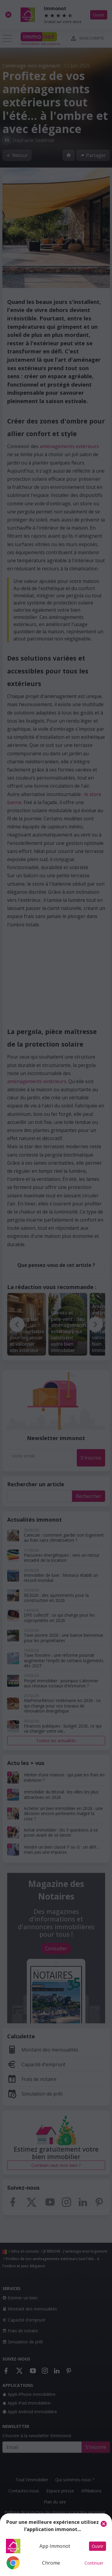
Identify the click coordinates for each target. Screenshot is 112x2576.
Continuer (94, 2563)
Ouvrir (97, 2546)
